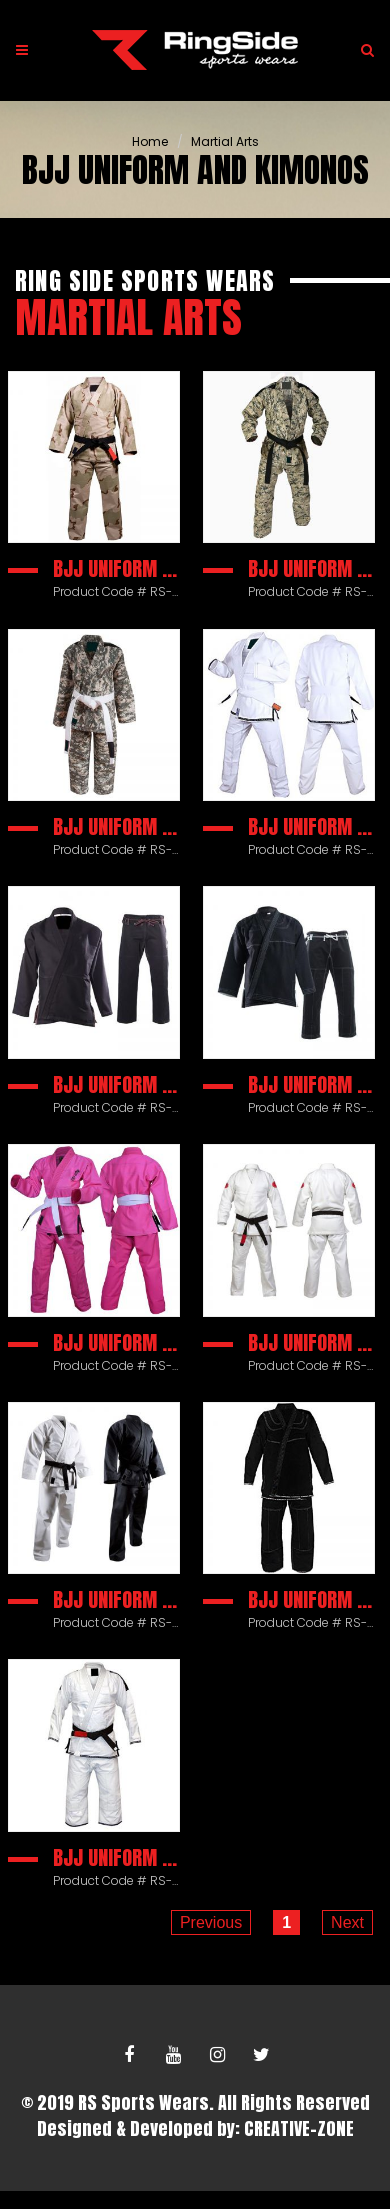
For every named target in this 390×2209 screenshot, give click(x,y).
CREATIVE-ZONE (299, 2128)
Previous (211, 1922)
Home (150, 141)
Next (347, 1922)
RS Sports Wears (143, 2102)
